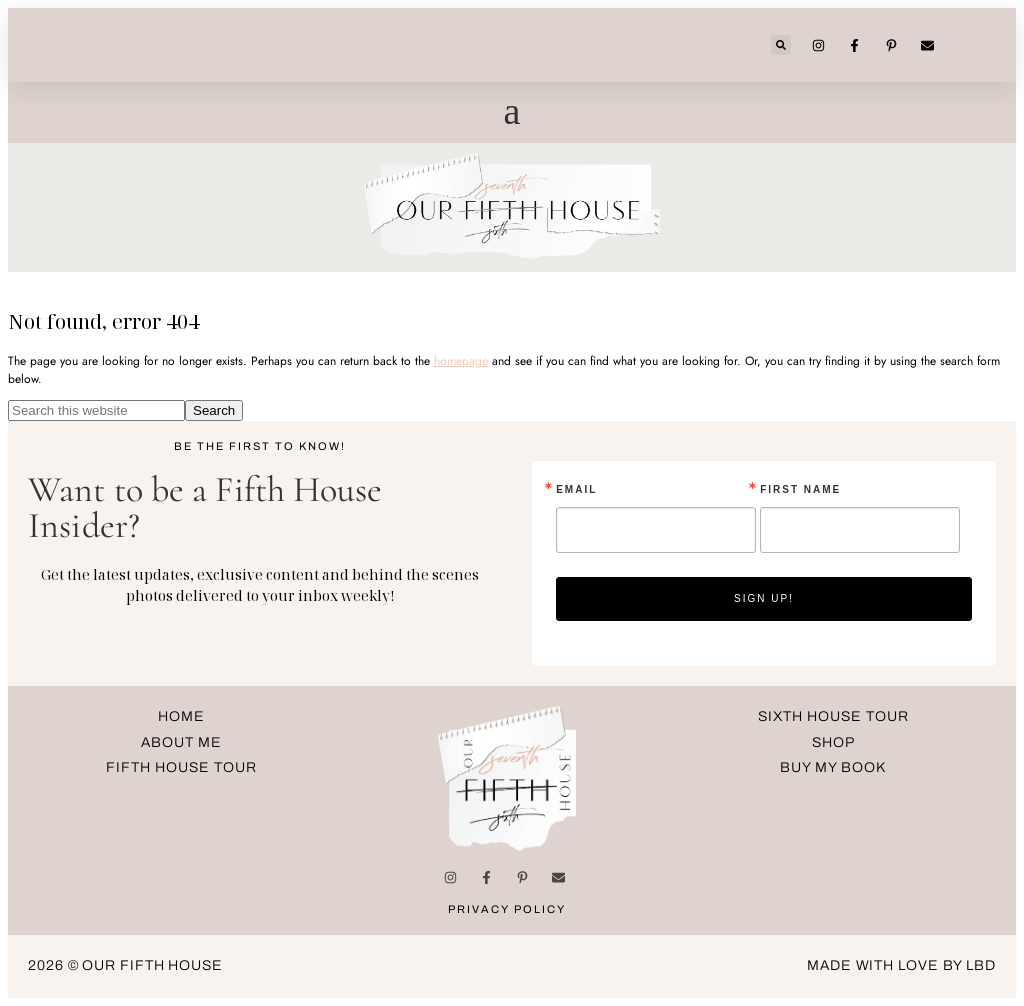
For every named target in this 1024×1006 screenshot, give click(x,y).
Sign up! (764, 598)
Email (576, 490)
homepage (461, 361)
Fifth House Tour (181, 767)
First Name (800, 490)
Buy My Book (833, 767)
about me (181, 742)
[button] (781, 45)
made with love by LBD (901, 965)
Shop (833, 742)
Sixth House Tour (833, 716)
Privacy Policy (507, 909)
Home (181, 716)
